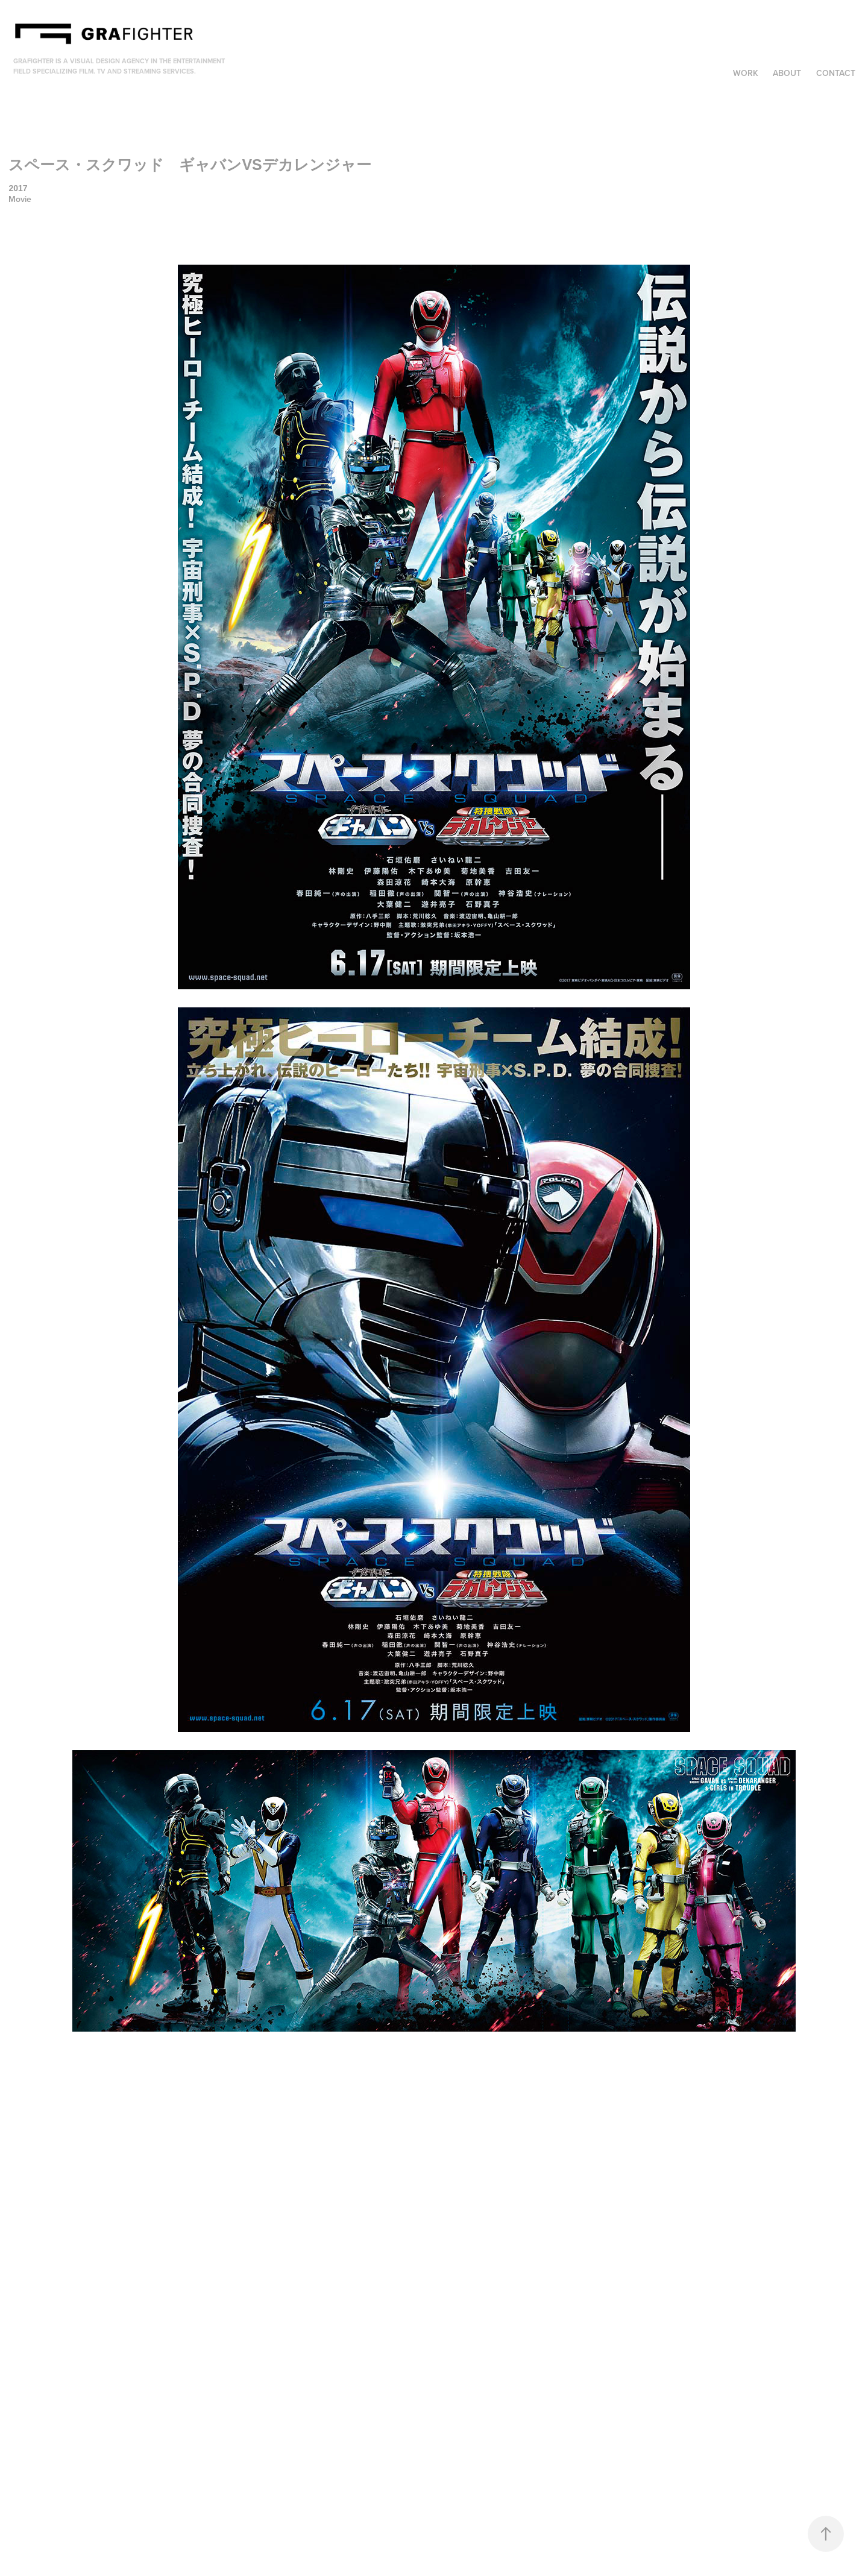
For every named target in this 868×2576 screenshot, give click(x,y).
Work (745, 73)
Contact (835, 73)
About (787, 73)
